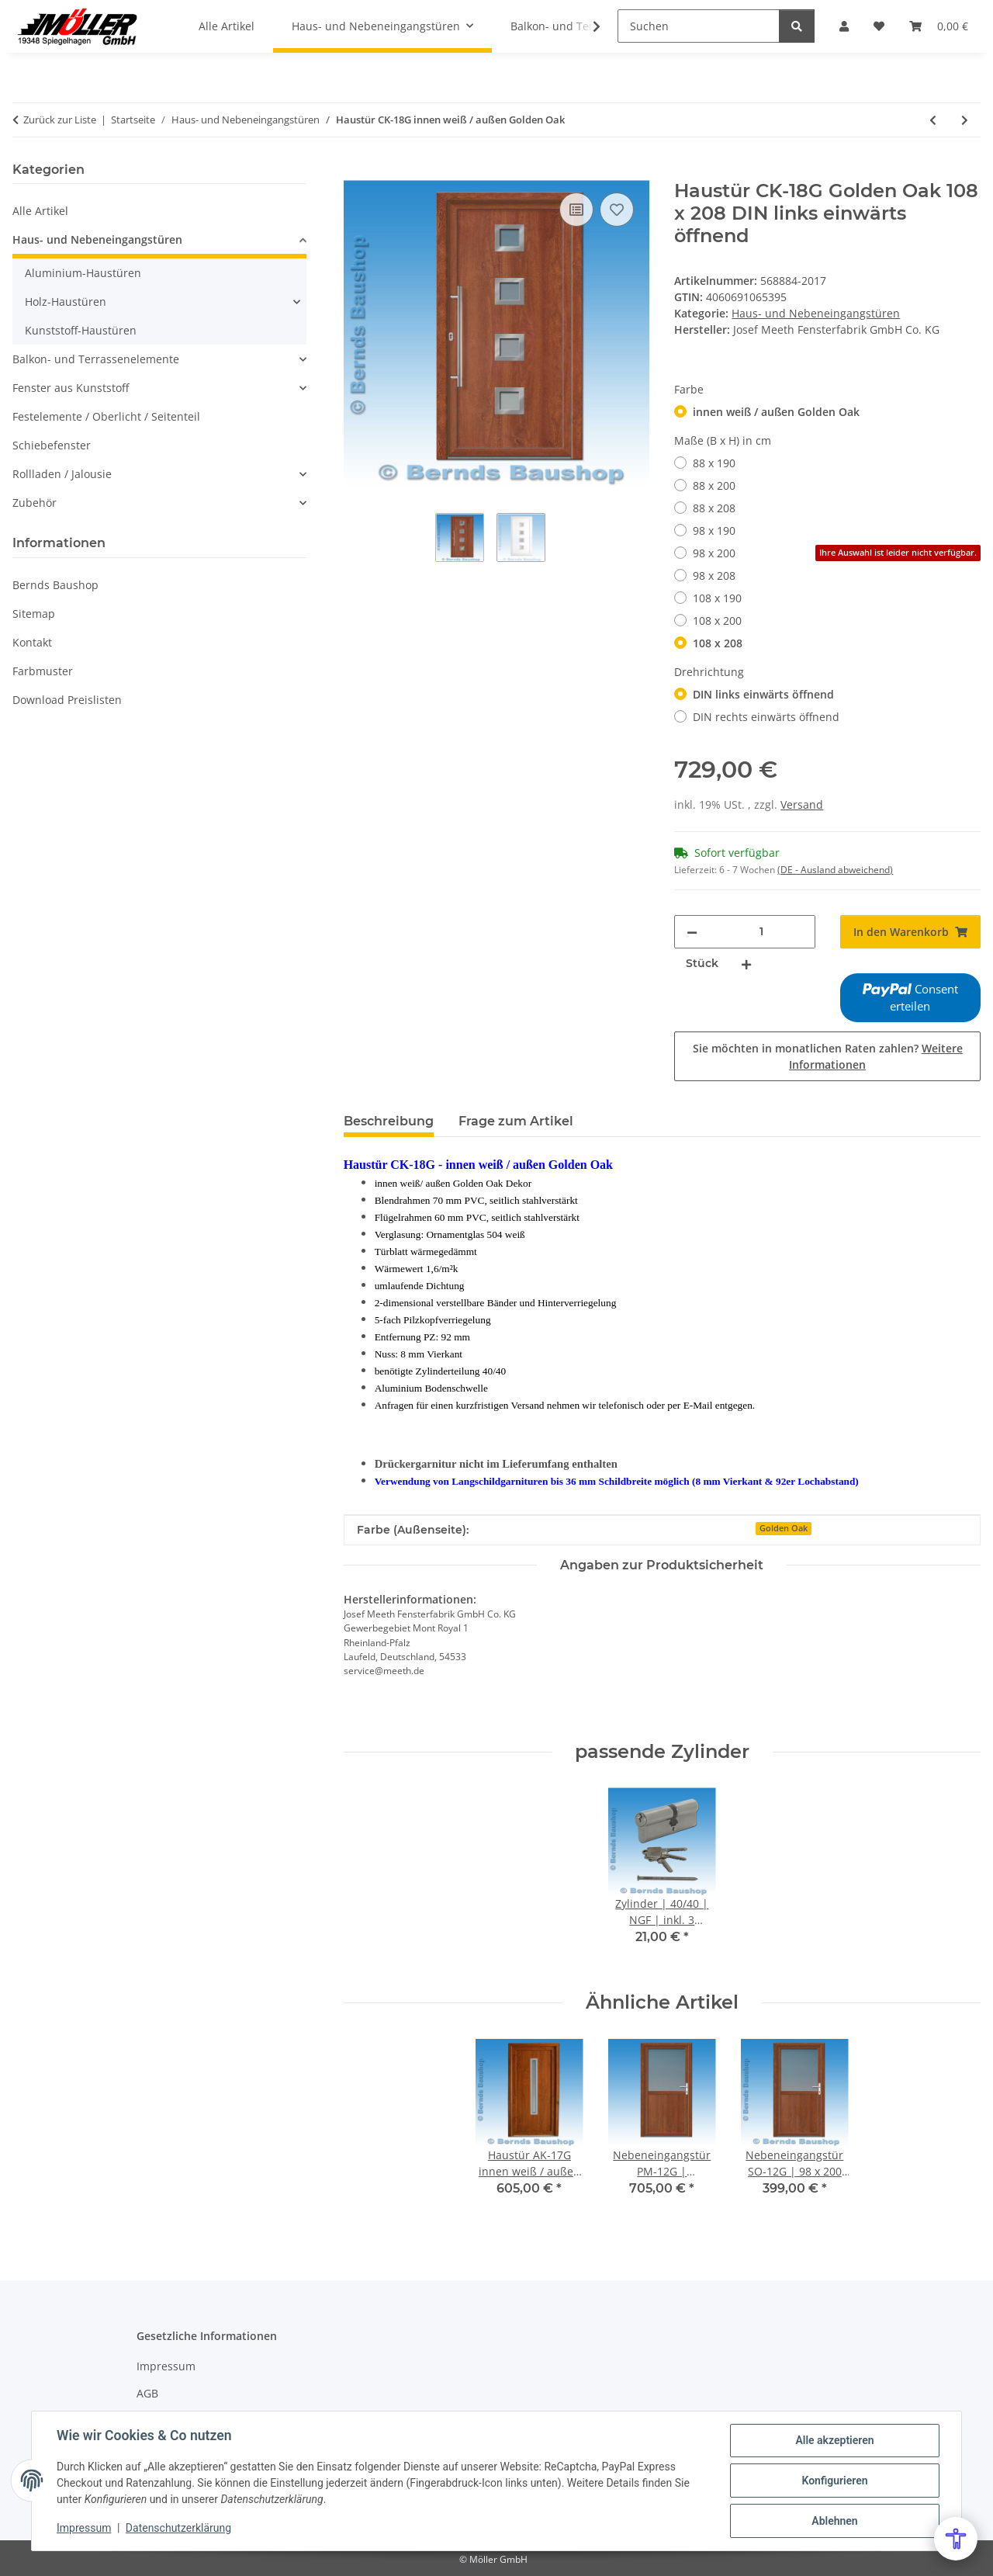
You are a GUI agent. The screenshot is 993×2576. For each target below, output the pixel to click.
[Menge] (761, 932)
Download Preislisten (67, 699)
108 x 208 (717, 643)
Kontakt (32, 642)
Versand (801, 804)
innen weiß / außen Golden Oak (776, 411)
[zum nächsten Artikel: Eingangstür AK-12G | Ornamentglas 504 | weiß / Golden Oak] (965, 120)
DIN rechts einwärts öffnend (766, 716)
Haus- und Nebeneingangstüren (816, 313)
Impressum (84, 2528)
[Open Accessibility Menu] (955, 2538)
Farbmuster (42, 671)
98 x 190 (714, 530)
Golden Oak (783, 1528)
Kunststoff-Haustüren (81, 330)
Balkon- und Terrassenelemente (95, 359)
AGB (147, 2393)
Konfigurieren (834, 2480)
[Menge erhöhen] (746, 963)
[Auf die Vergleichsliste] (576, 209)
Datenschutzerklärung (178, 2528)
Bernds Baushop (55, 584)
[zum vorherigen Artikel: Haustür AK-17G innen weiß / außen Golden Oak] (933, 120)
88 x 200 (714, 485)
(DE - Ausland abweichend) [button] (835, 869)
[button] (586, 26)
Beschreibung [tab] (389, 1121)
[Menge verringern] (692, 932)
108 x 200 (717, 620)
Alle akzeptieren (834, 2440)
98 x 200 (837, 553)
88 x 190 (714, 463)
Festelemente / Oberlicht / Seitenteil (106, 416)
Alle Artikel (40, 210)
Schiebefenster (51, 445)
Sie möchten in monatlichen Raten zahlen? (828, 1056)
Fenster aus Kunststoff (70, 387)
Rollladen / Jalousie (62, 473)
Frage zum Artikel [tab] (515, 1121)
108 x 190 (717, 598)
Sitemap (33, 613)
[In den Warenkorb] (356, 171)
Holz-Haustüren (65, 301)
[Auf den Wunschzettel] (617, 209)
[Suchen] (699, 26)
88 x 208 (714, 508)
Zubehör (34, 502)
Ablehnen (834, 2521)
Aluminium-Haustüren (83, 272)
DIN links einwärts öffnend (763, 694)
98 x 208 (714, 575)
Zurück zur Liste (59, 120)
